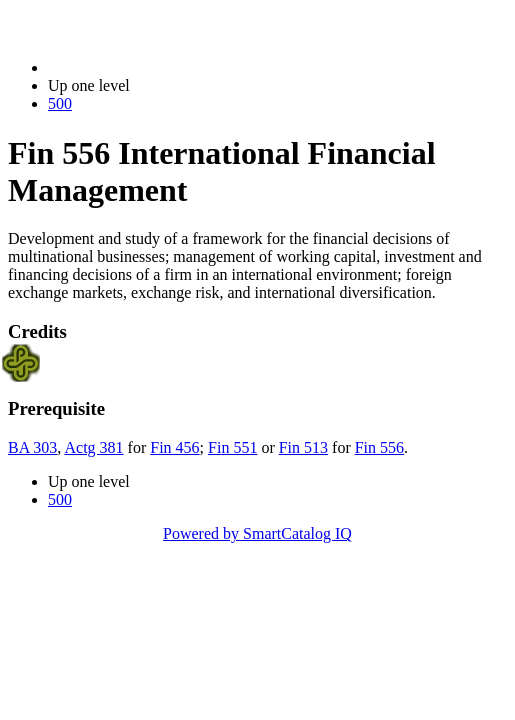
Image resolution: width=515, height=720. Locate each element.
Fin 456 (174, 447)
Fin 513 (303, 447)
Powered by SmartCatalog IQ (257, 533)
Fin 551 (232, 447)
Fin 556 (379, 447)
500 (60, 103)
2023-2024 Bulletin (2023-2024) (152, 67)
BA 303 (32, 447)
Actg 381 (93, 447)
